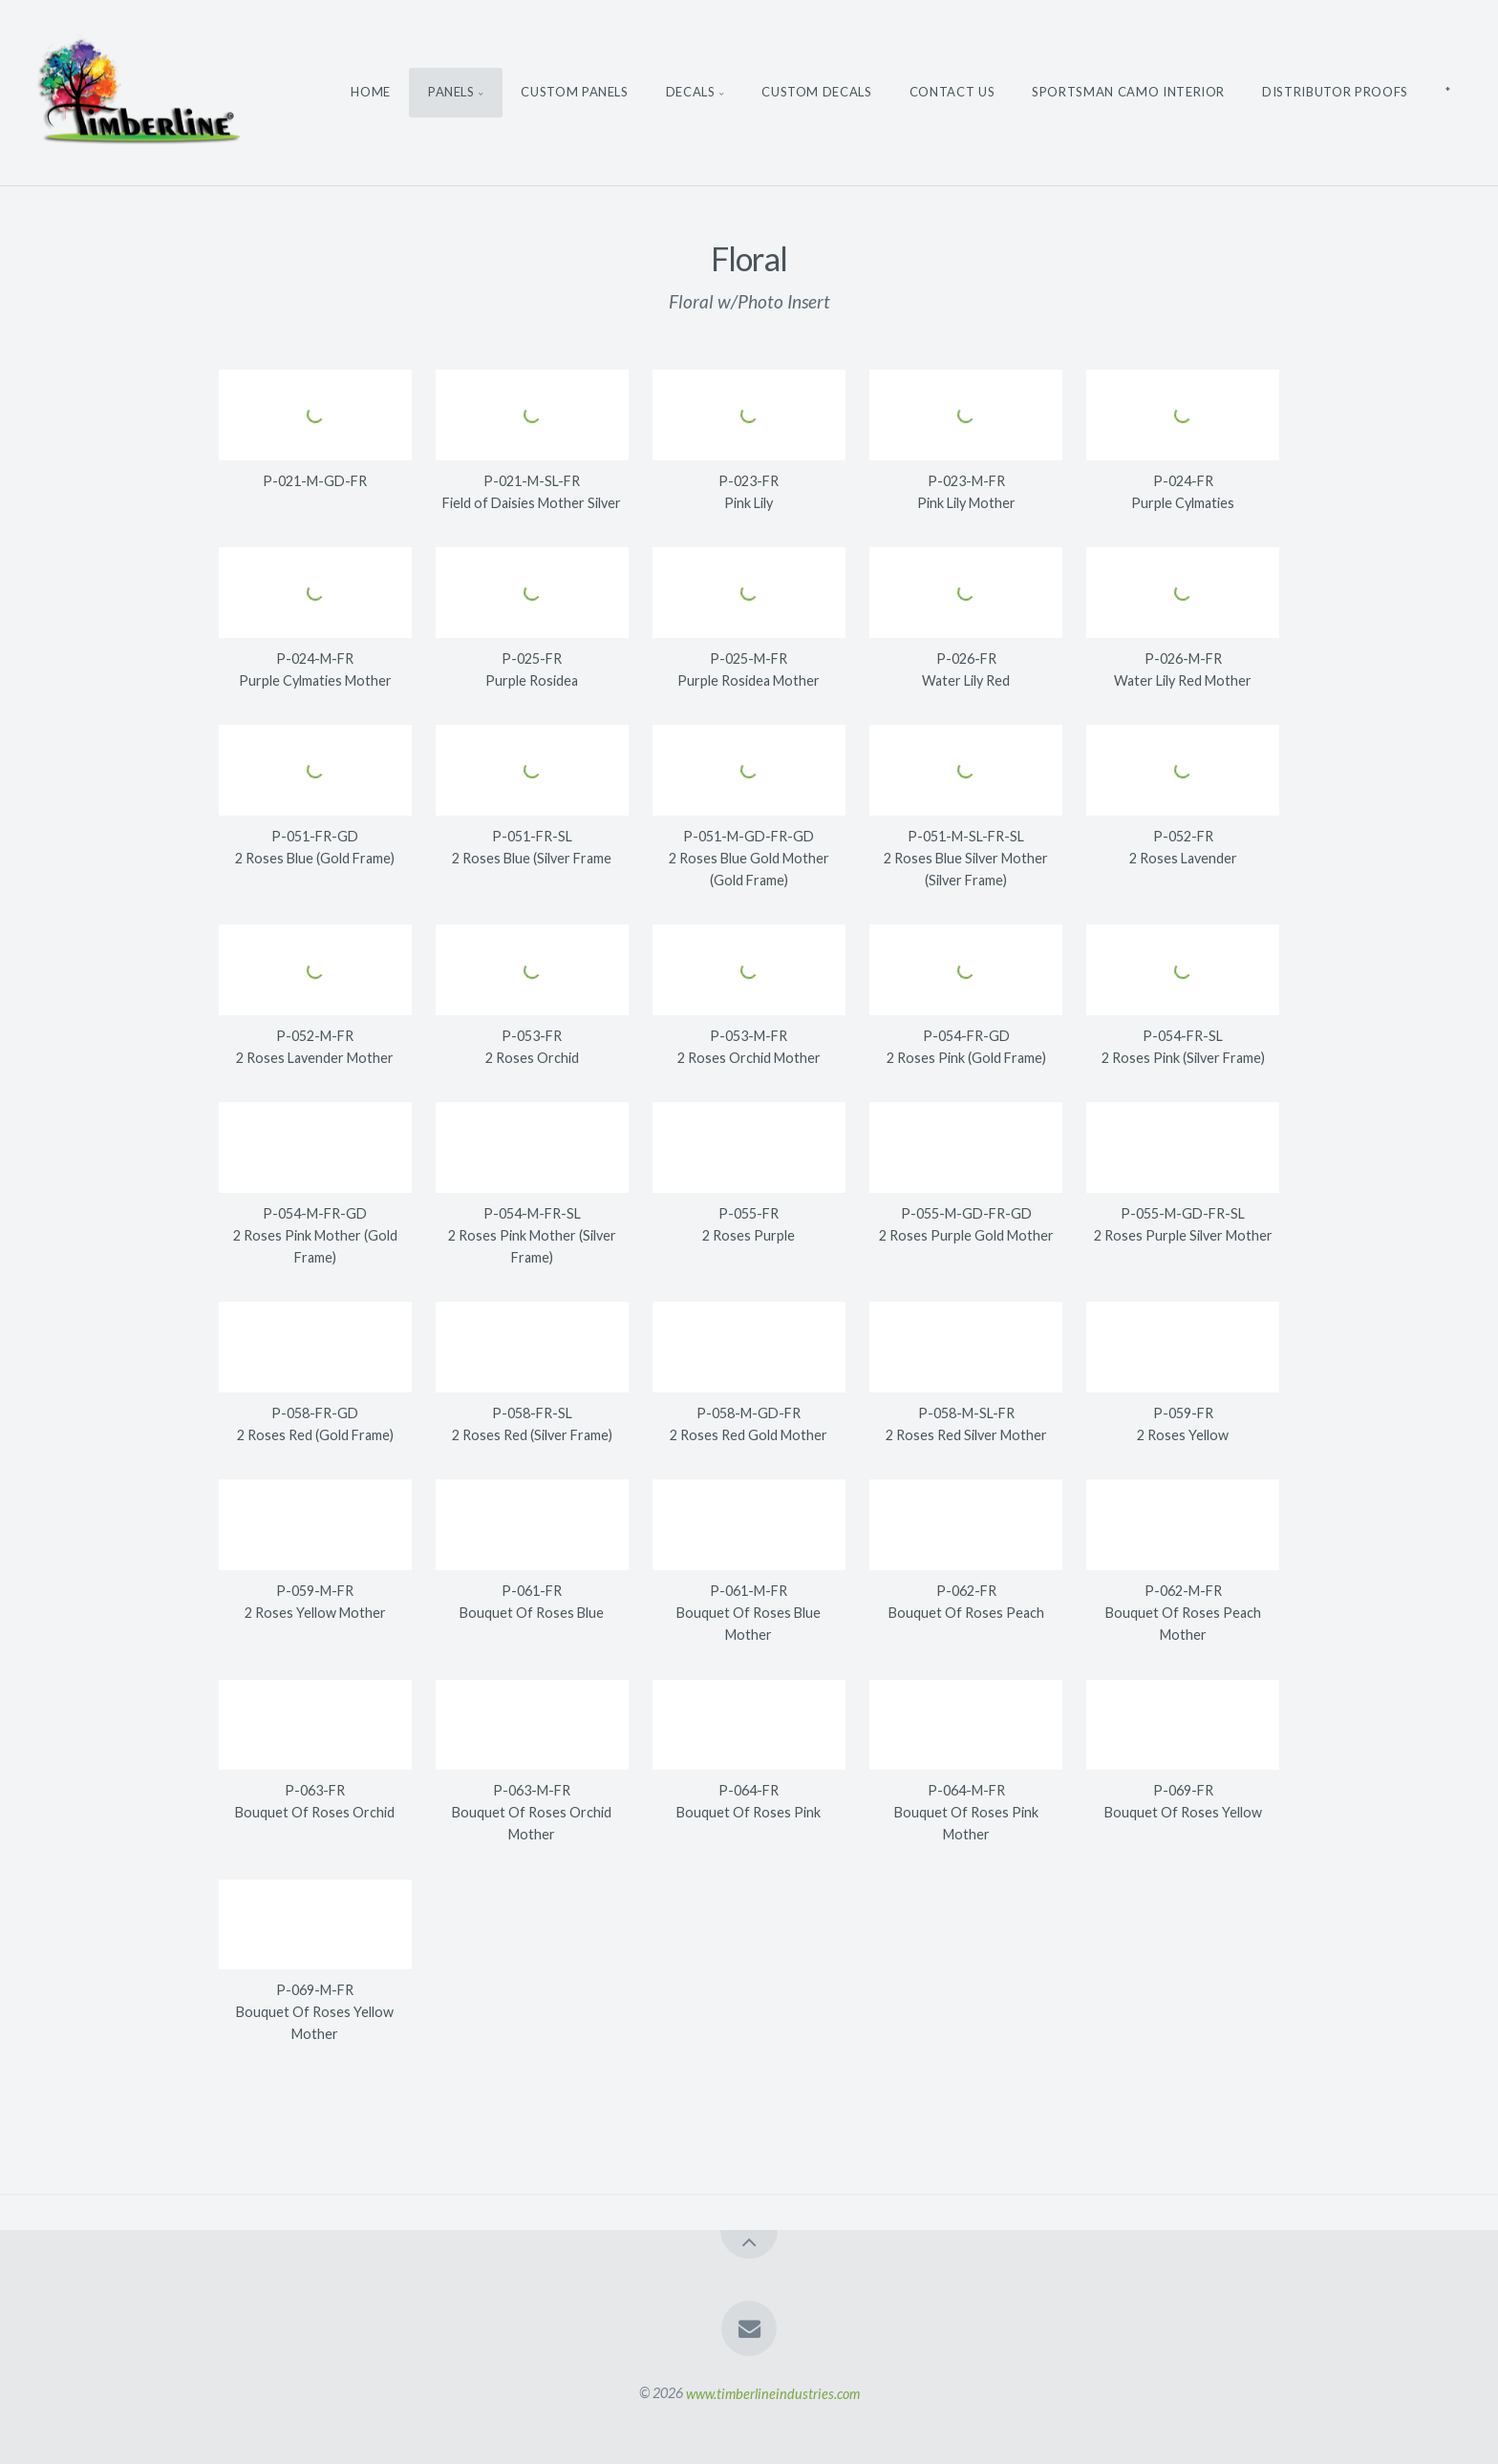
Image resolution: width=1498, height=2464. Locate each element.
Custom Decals (816, 91)
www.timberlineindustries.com (773, 2393)
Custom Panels (574, 91)
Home (371, 91)
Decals (691, 91)
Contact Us (952, 91)
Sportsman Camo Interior (1128, 91)
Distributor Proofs (1335, 91)
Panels (451, 91)
